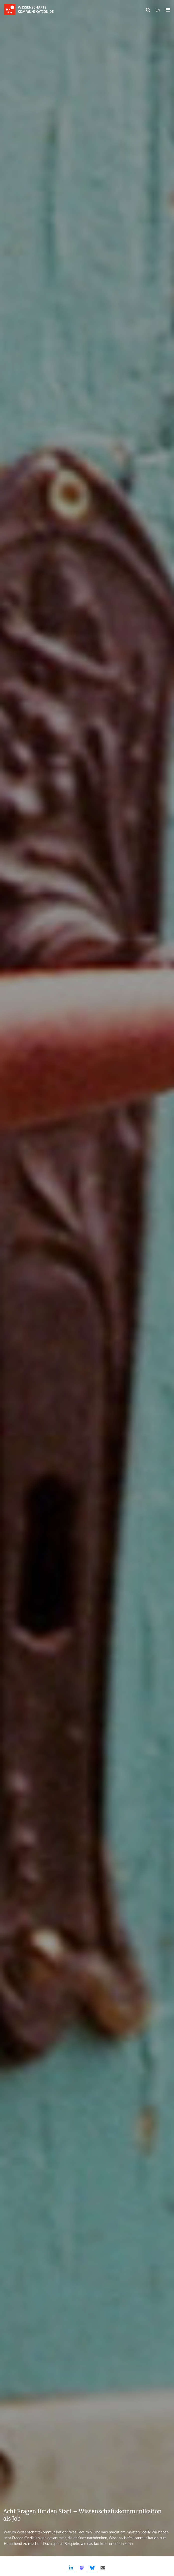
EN (157, 9)
